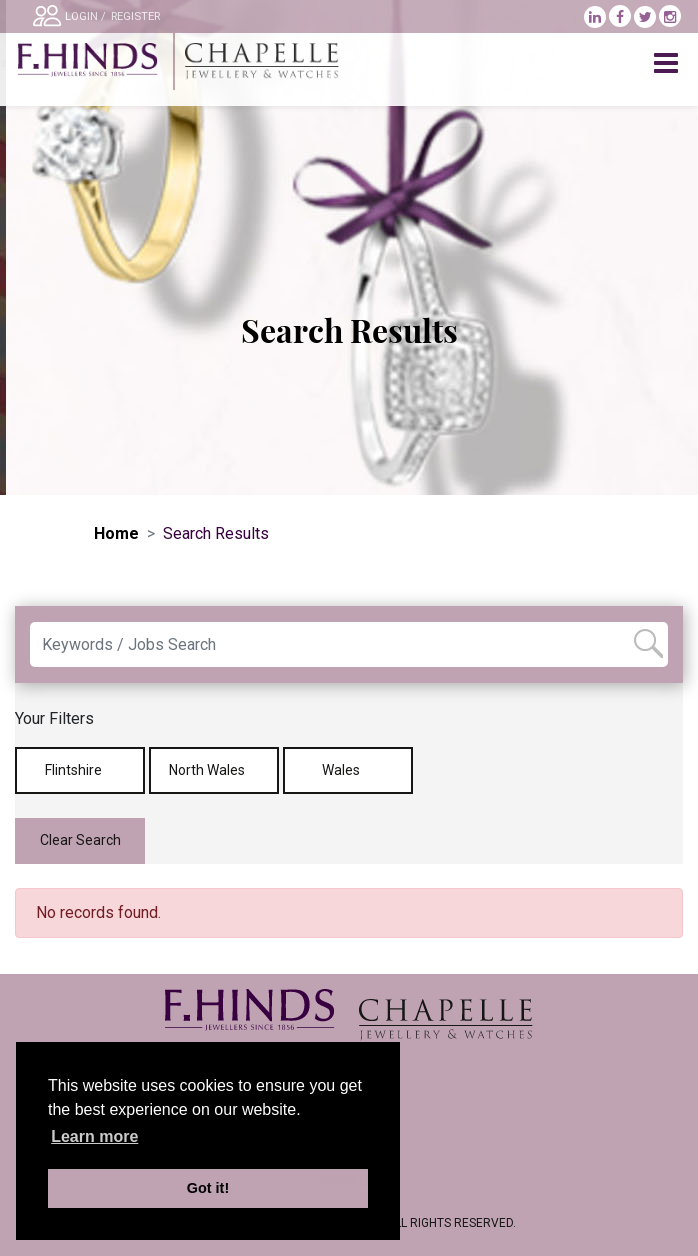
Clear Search (80, 840)
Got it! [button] (208, 1188)
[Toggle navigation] (668, 64)
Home (116, 533)
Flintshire (80, 770)
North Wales (214, 770)
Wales (348, 770)
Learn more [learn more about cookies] (94, 1136)
